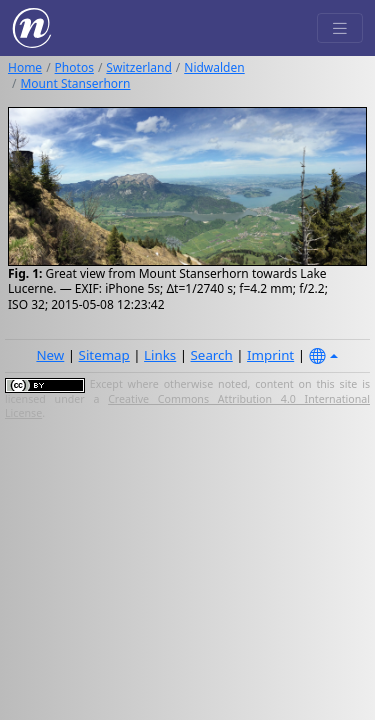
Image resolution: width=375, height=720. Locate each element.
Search (212, 355)
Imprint (270, 355)
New (50, 355)
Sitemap (104, 355)
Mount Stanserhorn (75, 83)
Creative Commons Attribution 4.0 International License (187, 406)
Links (160, 355)
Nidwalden (214, 67)
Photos (74, 67)
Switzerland (138, 67)
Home (25, 67)
